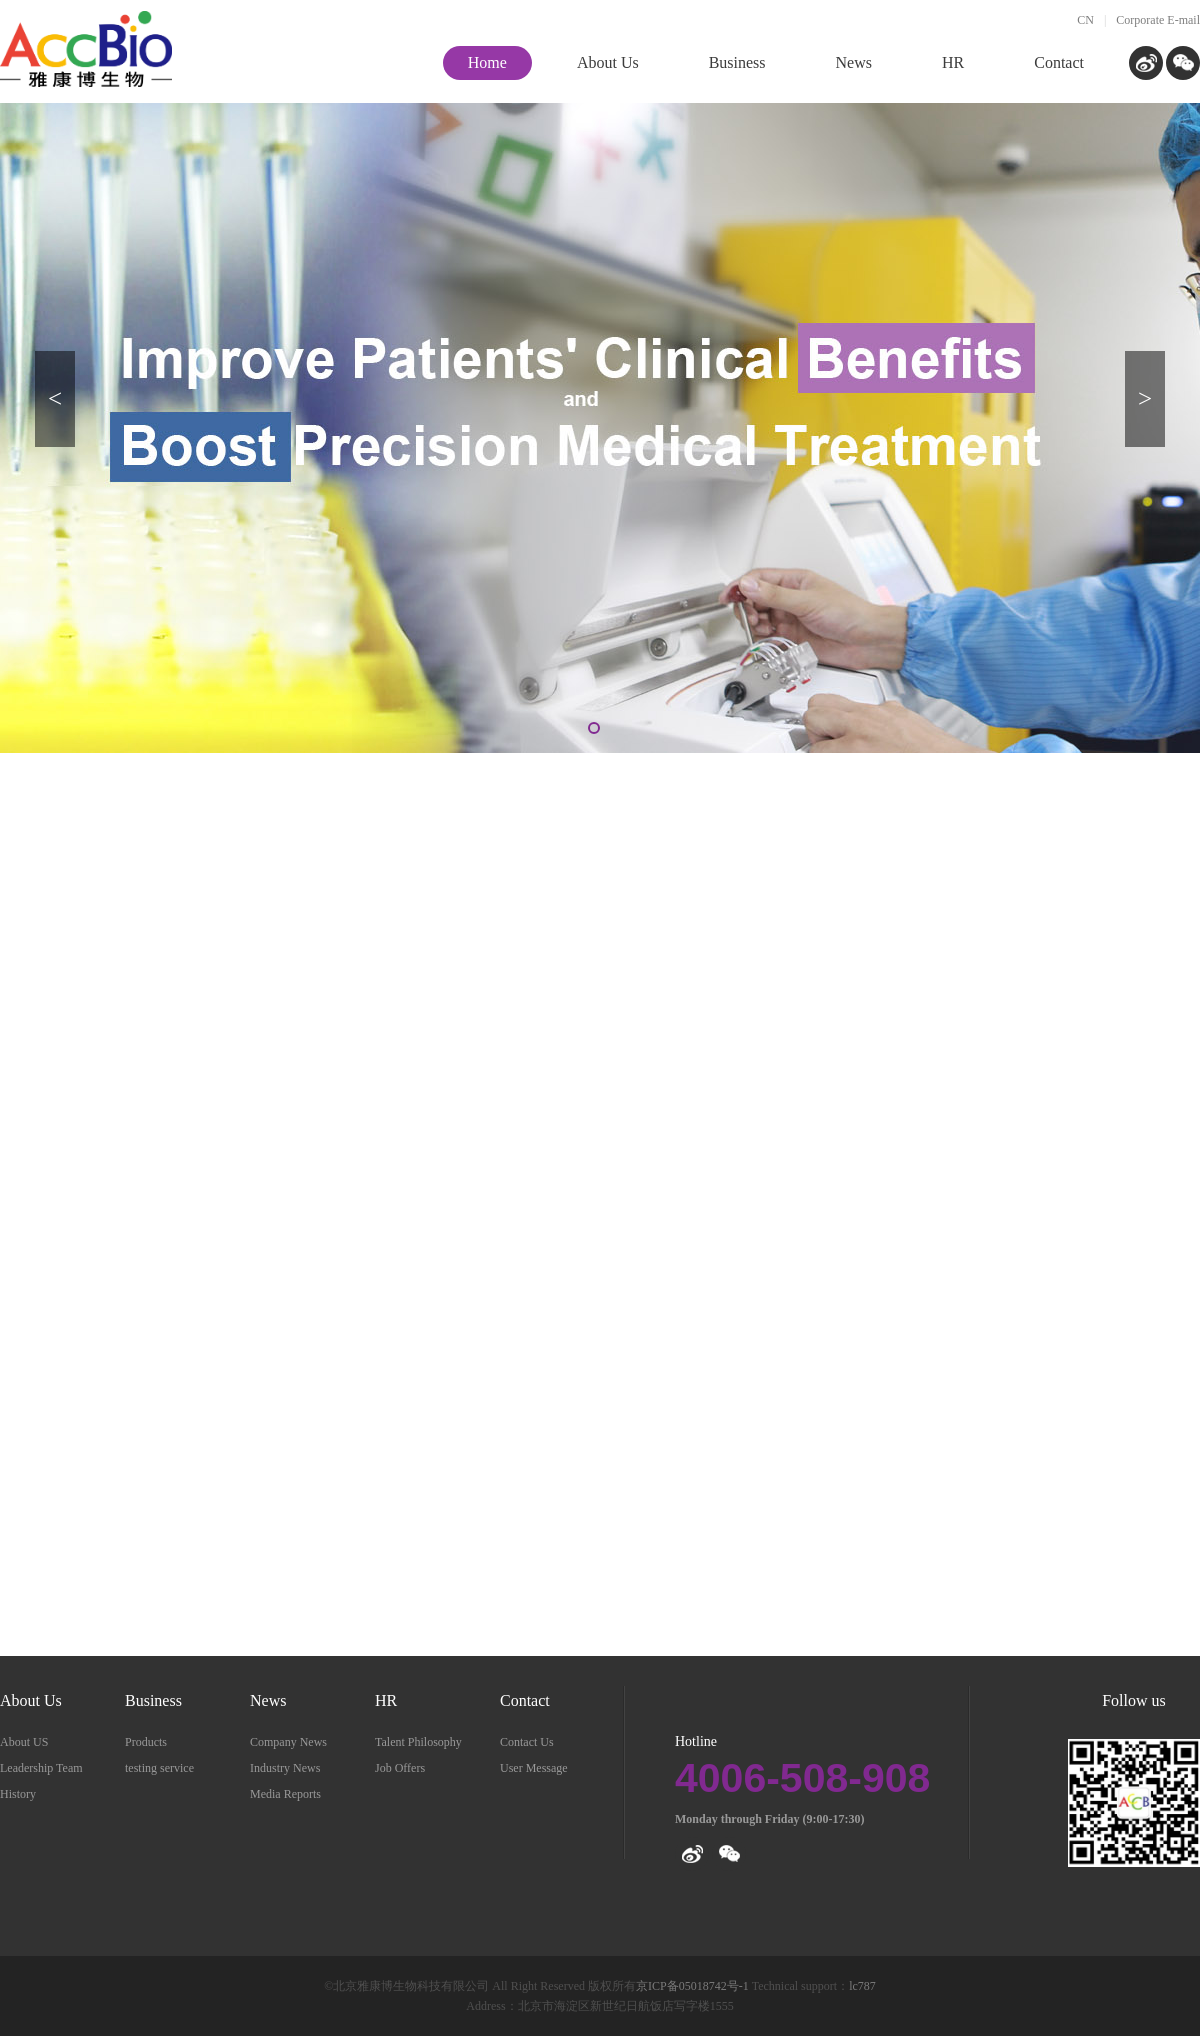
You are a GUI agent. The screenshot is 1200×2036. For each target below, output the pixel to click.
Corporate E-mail (1158, 20)
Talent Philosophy (418, 1742)
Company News (288, 1742)
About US (24, 1742)
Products (146, 1742)
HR (386, 1700)
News (268, 1700)
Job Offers (400, 1768)
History (18, 1794)
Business (153, 1700)
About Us (31, 1700)
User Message (534, 1768)
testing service (159, 1768)
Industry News (285, 1768)
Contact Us (527, 1742)
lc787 (862, 1986)
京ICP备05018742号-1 (694, 1986)
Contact (525, 1700)
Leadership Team (41, 1768)
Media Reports (285, 1794)
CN (1085, 20)
